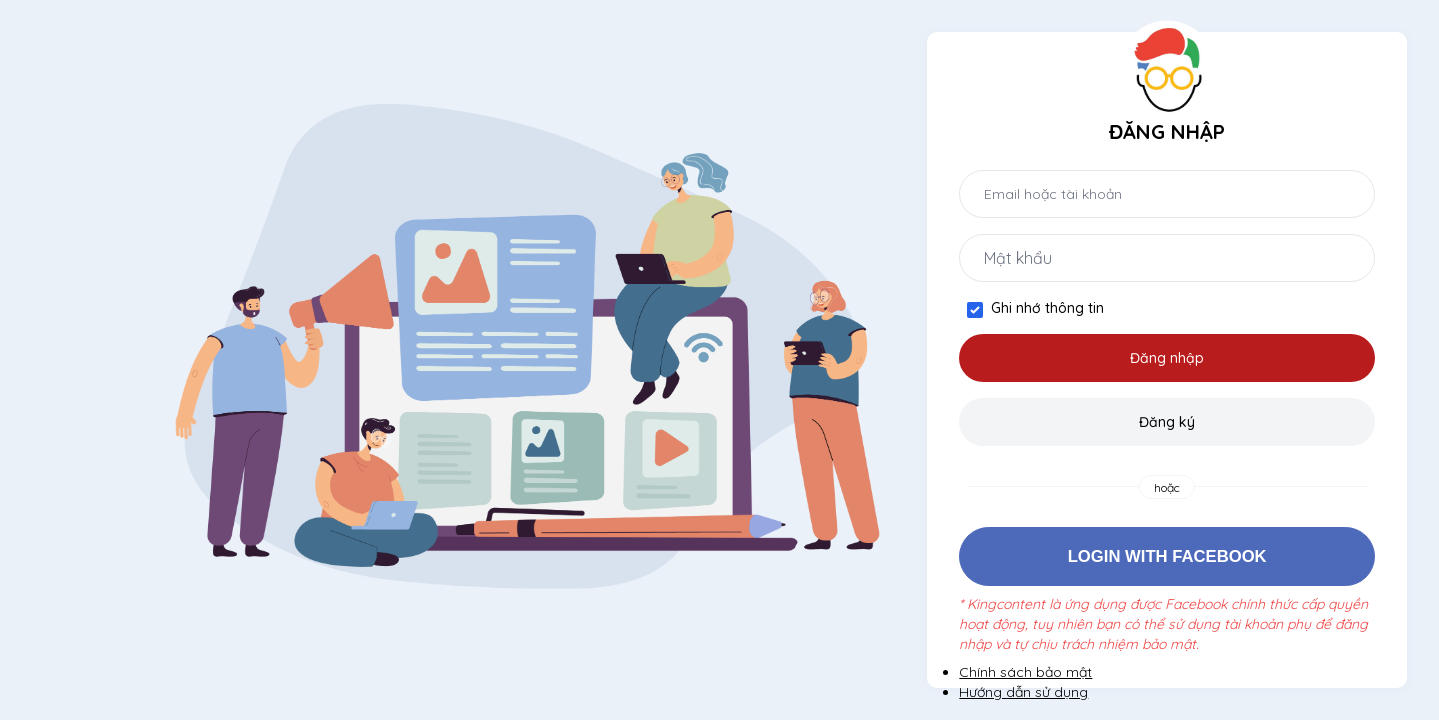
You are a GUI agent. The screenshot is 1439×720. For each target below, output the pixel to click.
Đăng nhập (1167, 358)
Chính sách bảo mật (1025, 672)
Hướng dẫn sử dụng (1023, 692)
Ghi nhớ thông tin (1047, 308)
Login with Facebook (1167, 556)
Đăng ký (1167, 422)
